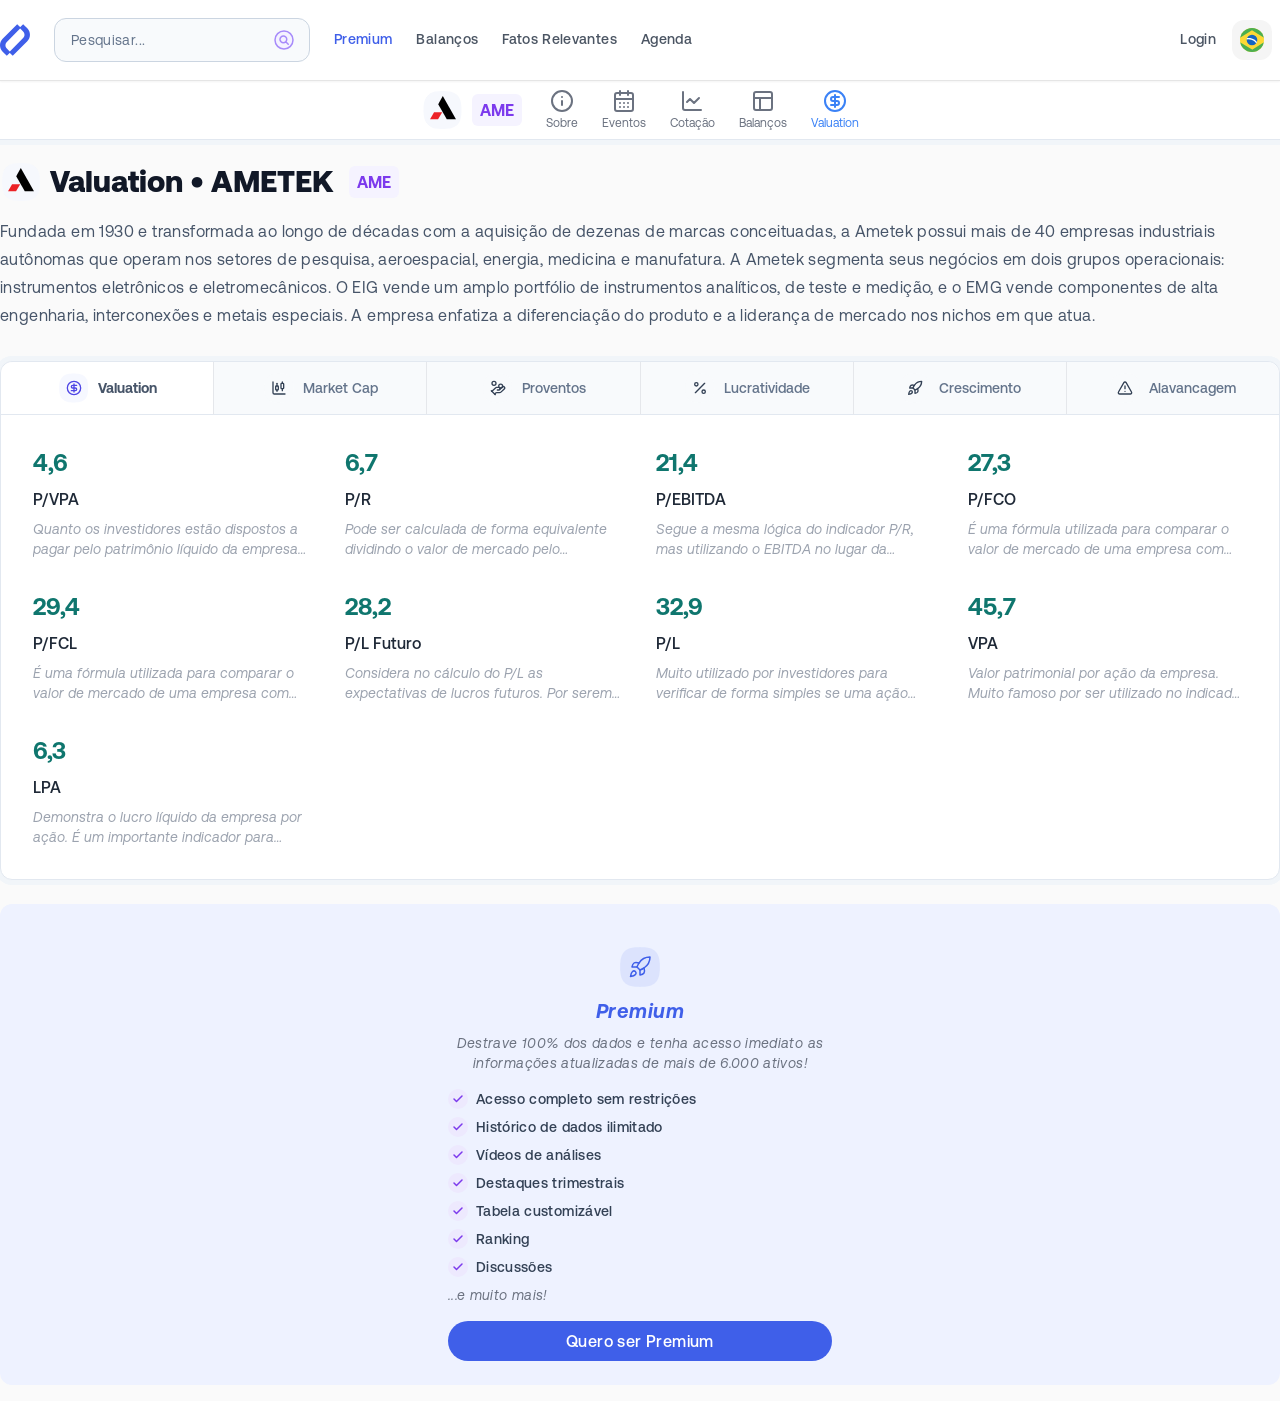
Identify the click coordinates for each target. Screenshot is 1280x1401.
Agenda (666, 39)
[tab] (107, 388)
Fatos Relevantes (559, 39)
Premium (363, 39)
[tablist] (640, 388)
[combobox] (182, 40)
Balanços (447, 39)
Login (1198, 39)
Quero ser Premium (640, 1341)
